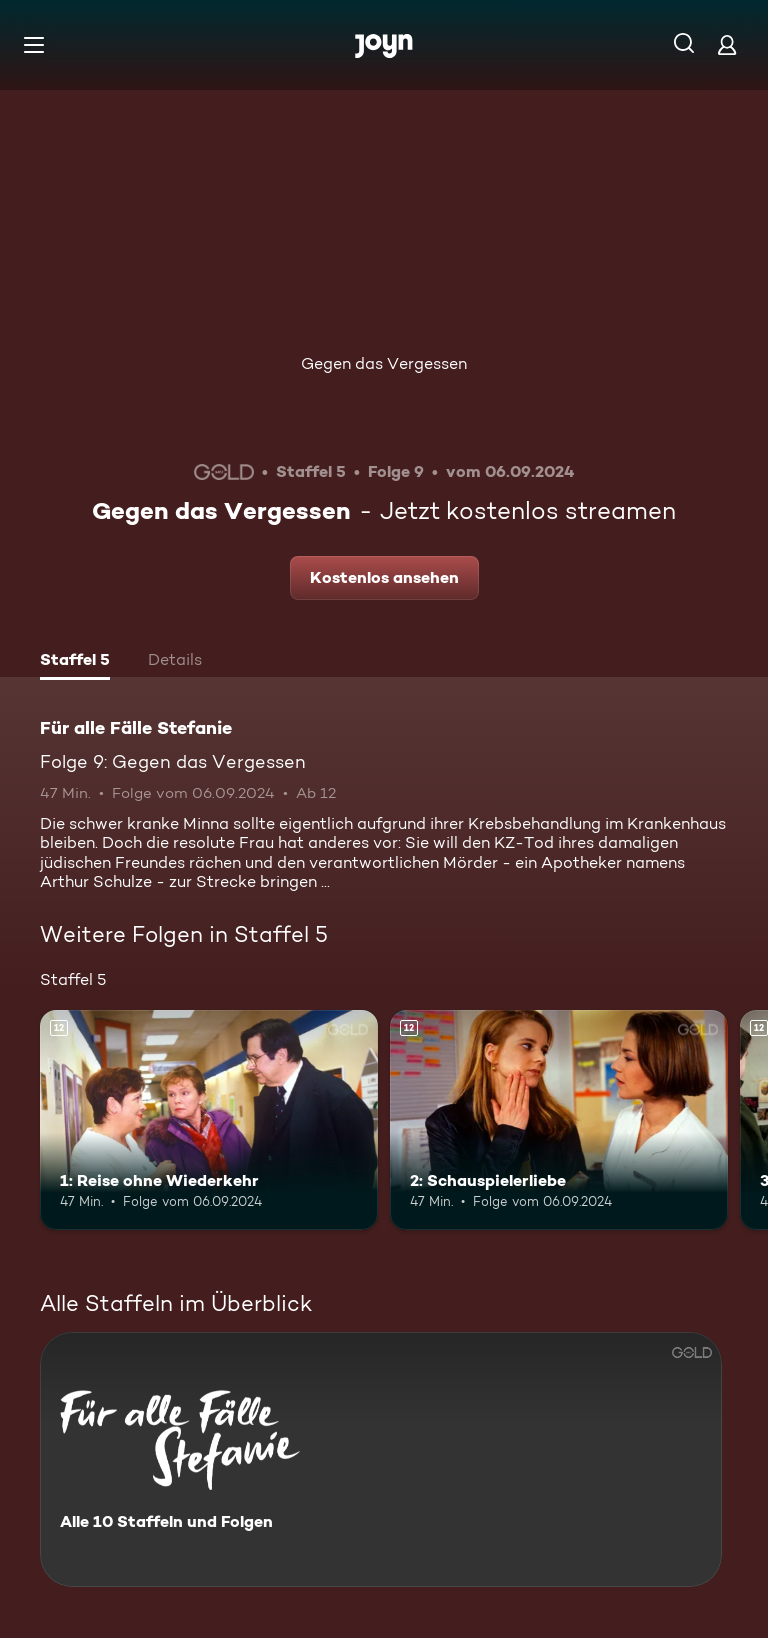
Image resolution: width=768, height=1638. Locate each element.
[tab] (75, 662)
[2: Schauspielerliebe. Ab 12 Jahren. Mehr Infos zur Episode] (559, 1120)
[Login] (727, 44)
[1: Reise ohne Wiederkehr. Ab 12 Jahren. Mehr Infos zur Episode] (209, 1120)
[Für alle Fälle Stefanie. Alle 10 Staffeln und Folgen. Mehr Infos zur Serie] (381, 1459)
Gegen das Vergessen (384, 363)
